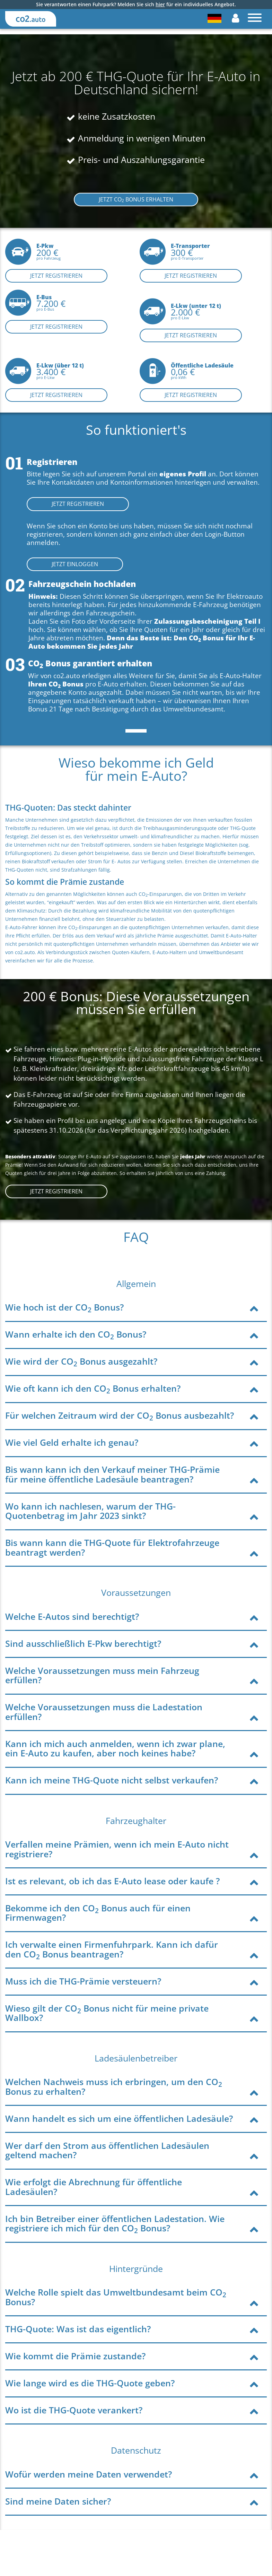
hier (160, 4)
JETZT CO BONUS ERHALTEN (136, 200)
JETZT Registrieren (56, 1191)
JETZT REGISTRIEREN (78, 504)
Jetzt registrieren (56, 275)
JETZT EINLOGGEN (75, 564)
